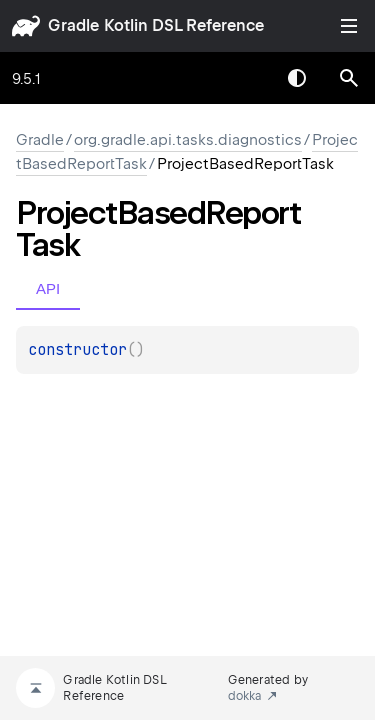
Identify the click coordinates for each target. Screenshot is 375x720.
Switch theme (297, 78)
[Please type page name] (349, 78)
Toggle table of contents (349, 26)
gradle (73, 25)
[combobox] (245, 78)
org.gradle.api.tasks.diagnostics (188, 140)
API (48, 288)
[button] (349, 78)
